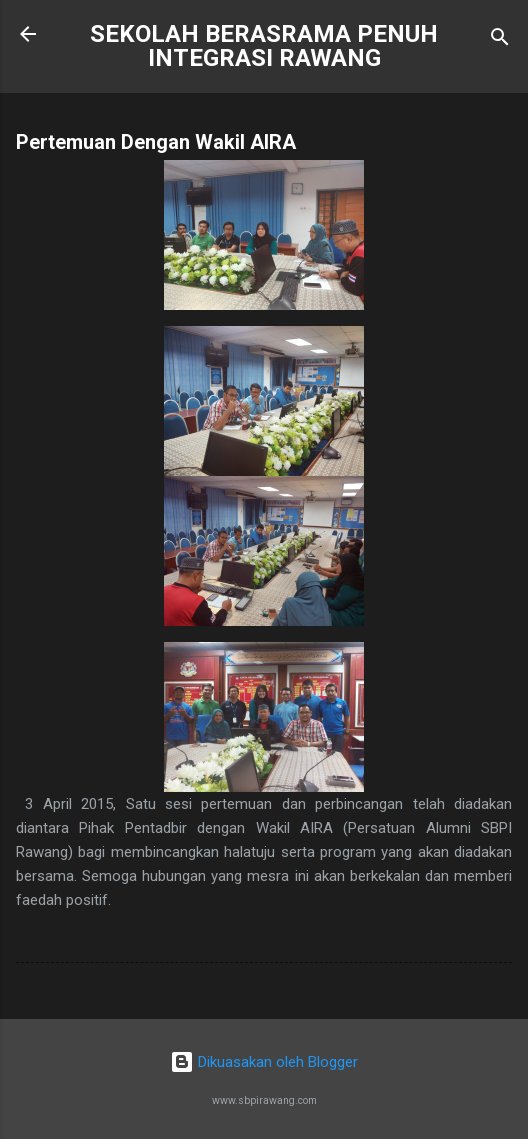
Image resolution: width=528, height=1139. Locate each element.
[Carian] (500, 40)
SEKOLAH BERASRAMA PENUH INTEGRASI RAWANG (264, 46)
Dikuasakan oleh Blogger (264, 1062)
